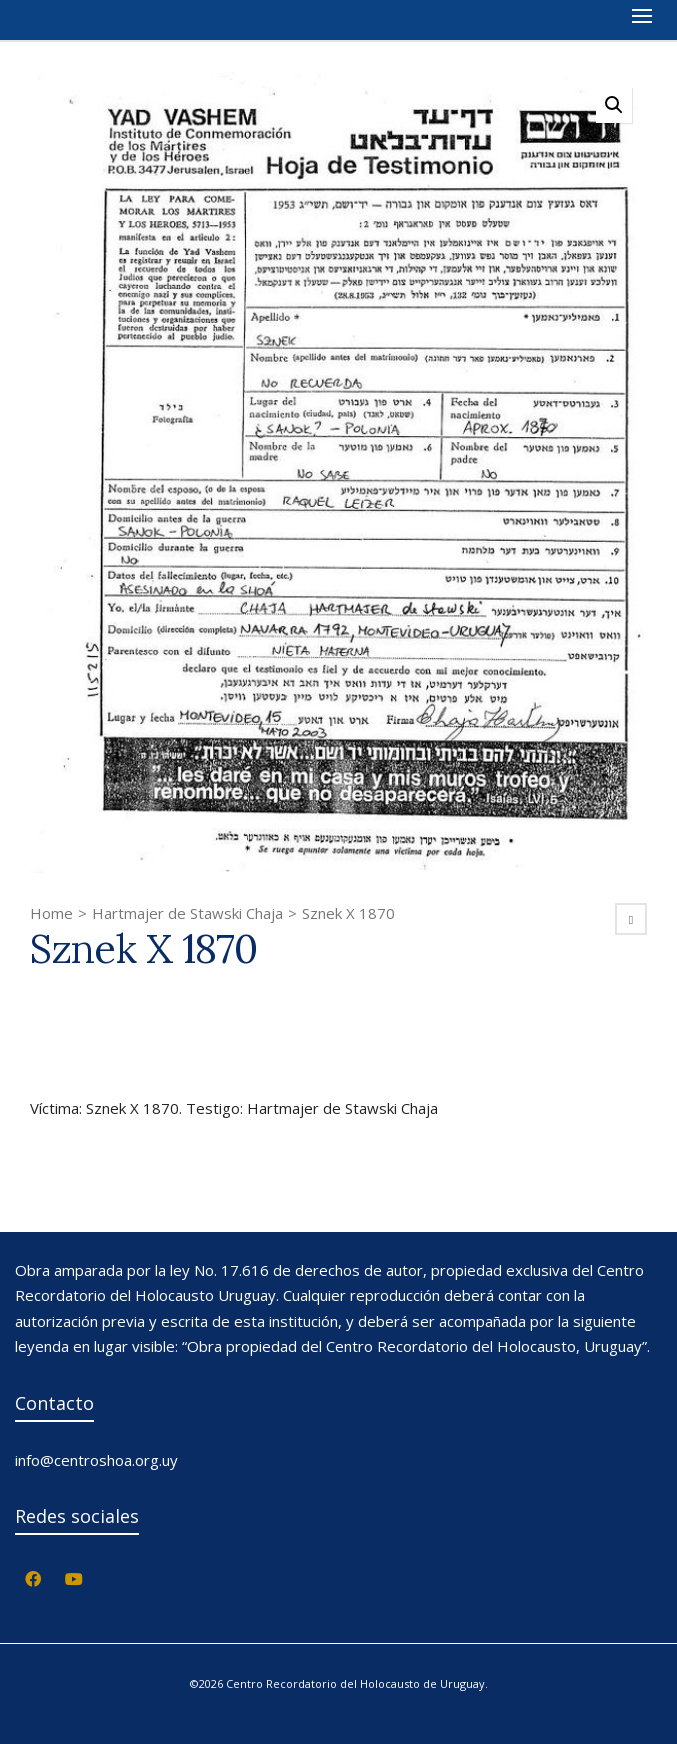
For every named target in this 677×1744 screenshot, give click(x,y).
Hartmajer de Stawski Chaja (187, 913)
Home (51, 913)
